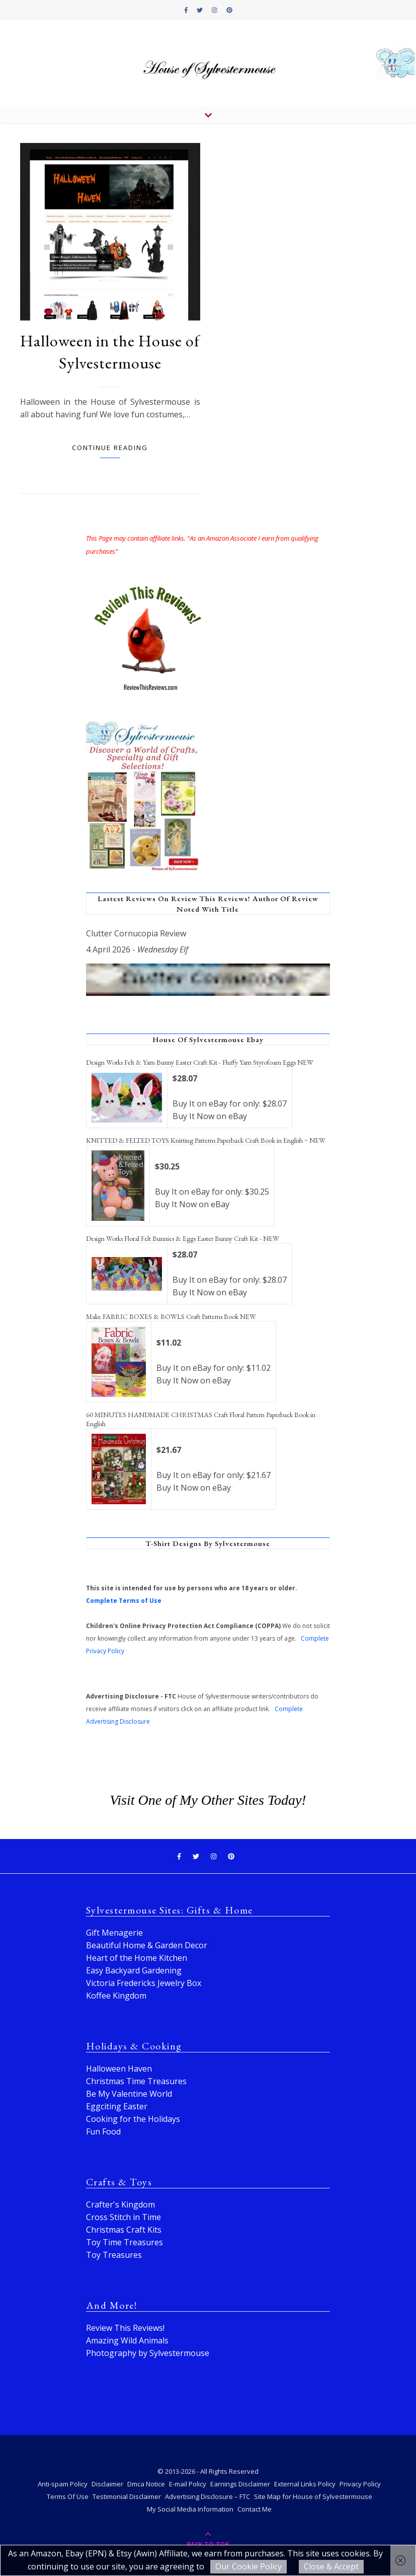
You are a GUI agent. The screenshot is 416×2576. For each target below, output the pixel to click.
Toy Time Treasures (124, 2242)
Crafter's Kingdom (120, 2204)
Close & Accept (331, 2566)
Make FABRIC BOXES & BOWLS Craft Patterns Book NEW (171, 1316)
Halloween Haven (119, 2068)
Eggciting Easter (116, 2106)
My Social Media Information (190, 2509)
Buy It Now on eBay (210, 1116)
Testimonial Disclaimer (127, 2496)
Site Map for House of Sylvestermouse (313, 2496)
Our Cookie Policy (248, 2566)
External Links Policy (305, 2483)
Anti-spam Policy (63, 2483)
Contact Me (254, 2509)
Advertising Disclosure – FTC (207, 2496)
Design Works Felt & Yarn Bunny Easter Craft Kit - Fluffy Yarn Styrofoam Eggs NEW (199, 1062)
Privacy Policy (360, 2483)
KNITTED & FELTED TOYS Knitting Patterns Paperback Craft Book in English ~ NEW (205, 1140)
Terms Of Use (68, 2496)
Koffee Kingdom (116, 1995)
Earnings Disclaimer (240, 2483)
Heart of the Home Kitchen (136, 1957)
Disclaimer (107, 2483)
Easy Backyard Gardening (134, 1970)
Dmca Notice (146, 2483)
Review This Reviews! (125, 2327)
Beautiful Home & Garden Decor (146, 1945)
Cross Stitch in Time (123, 2217)
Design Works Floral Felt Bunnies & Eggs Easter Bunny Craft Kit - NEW (182, 1238)
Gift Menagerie (114, 1932)
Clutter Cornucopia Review (136, 933)
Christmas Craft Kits (123, 2229)
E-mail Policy (187, 2483)
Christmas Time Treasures (136, 2081)
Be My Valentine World (129, 2093)
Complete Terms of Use (123, 1600)
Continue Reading (110, 447)
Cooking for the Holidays (133, 2118)
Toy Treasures (114, 2254)
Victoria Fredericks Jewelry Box (143, 1983)
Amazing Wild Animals (127, 2340)
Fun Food (103, 2131)
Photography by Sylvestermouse (147, 2353)
